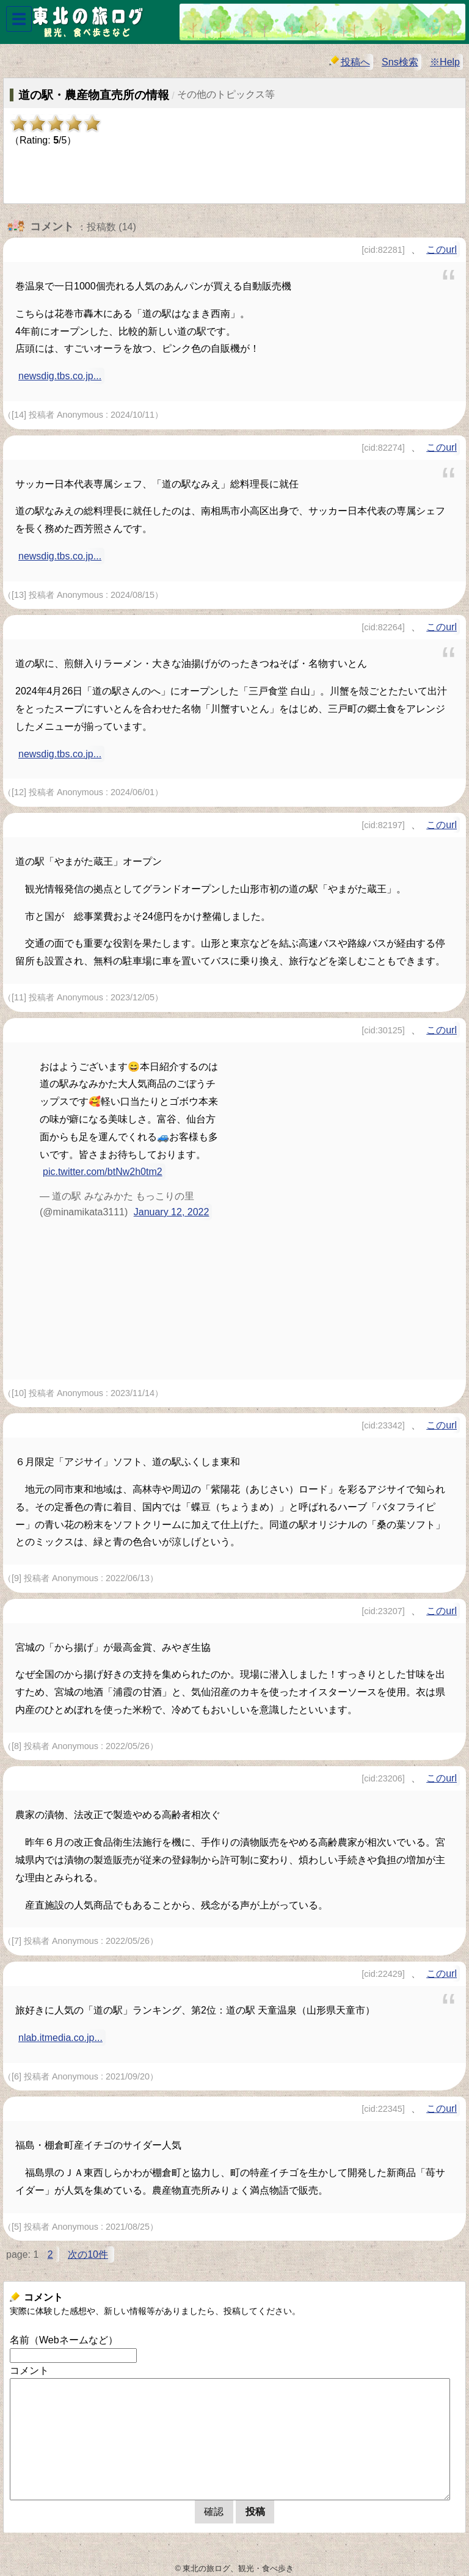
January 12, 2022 (171, 1212)
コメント (29, 2370)
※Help (445, 62)
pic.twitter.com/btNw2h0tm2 (102, 1171)
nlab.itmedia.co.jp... (60, 2037)
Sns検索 (400, 62)
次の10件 (88, 2254)
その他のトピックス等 (226, 94)
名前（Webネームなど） (64, 2340)
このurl (441, 249)
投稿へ (349, 61)
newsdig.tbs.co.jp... (59, 376)
